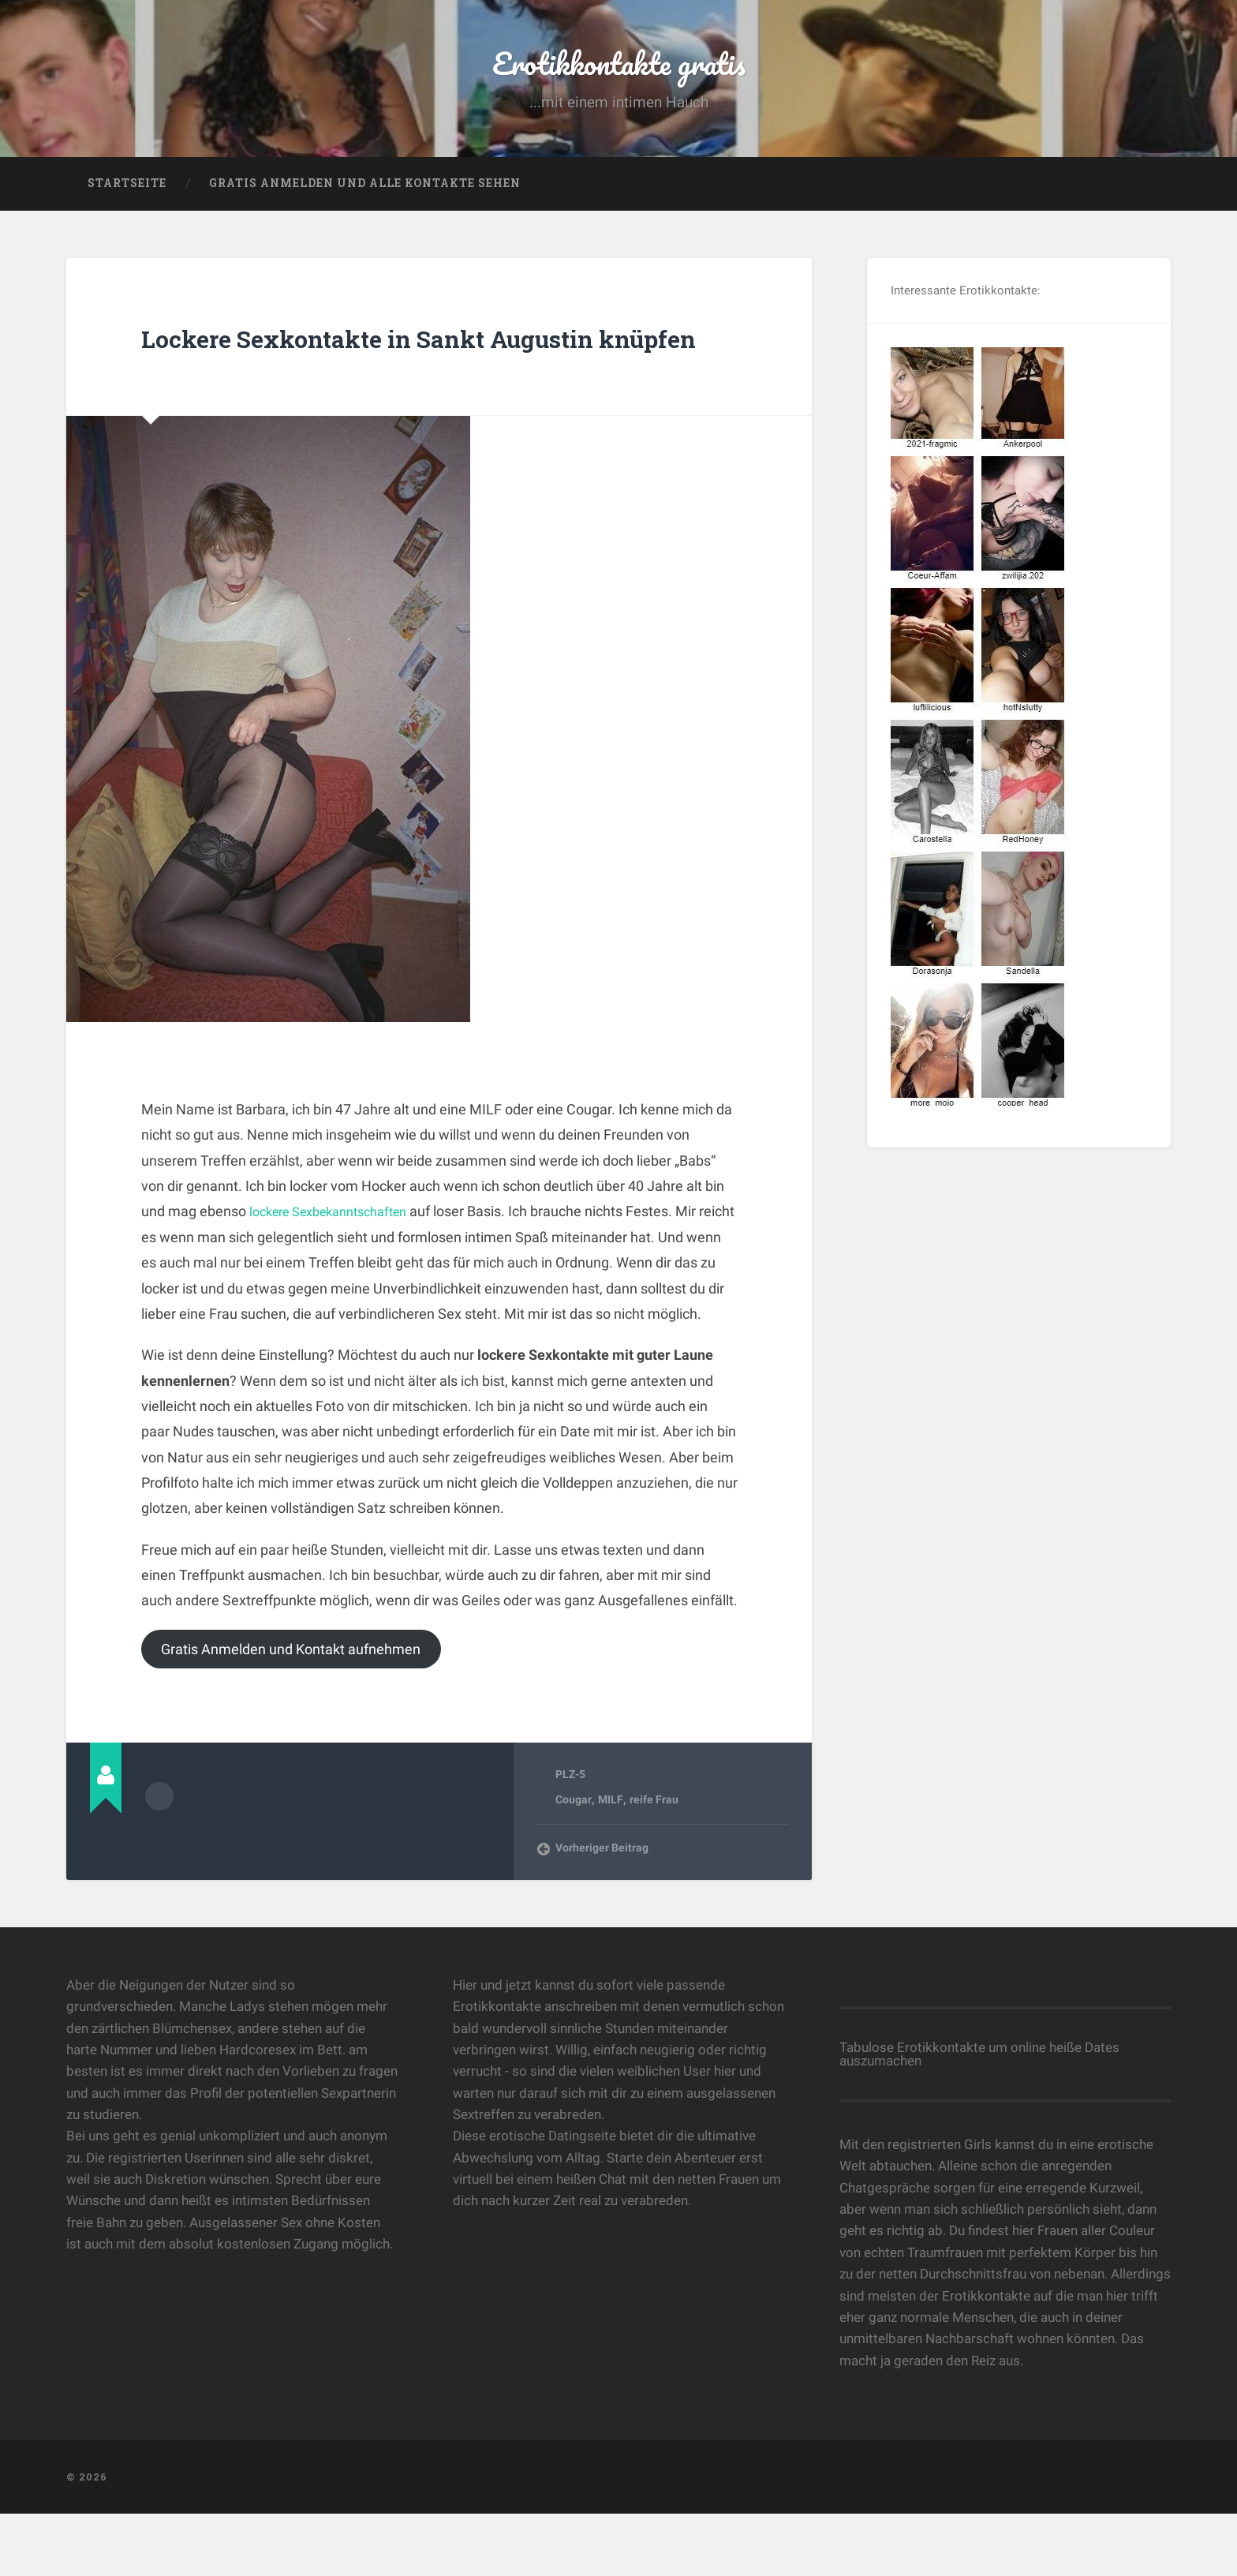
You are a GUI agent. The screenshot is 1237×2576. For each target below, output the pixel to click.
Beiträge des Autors (159, 1856)
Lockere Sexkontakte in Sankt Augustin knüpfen (368, 374)
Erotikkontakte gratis (619, 71)
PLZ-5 (572, 1836)
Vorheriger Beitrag (603, 1910)
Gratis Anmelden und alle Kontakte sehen (365, 201)
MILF (611, 1862)
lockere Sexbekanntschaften (338, 1268)
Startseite (127, 201)
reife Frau (654, 1862)
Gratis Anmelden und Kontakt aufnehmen (309, 1707)
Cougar (573, 1862)
